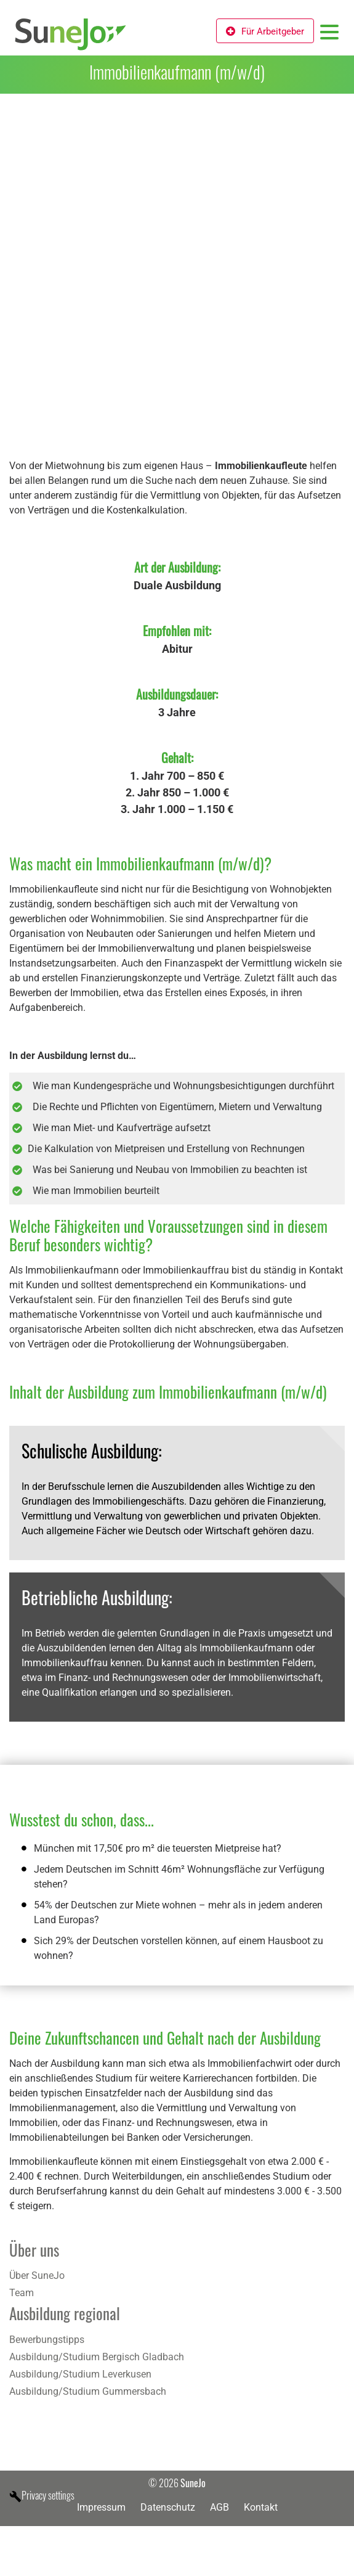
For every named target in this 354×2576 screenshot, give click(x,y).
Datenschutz (167, 2507)
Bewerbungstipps (46, 2339)
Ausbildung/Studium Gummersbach (87, 2391)
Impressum (101, 2507)
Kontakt (261, 2507)
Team (21, 2293)
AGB (219, 2507)
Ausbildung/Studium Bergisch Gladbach (96, 2357)
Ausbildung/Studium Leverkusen (80, 2374)
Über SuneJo (37, 2275)
